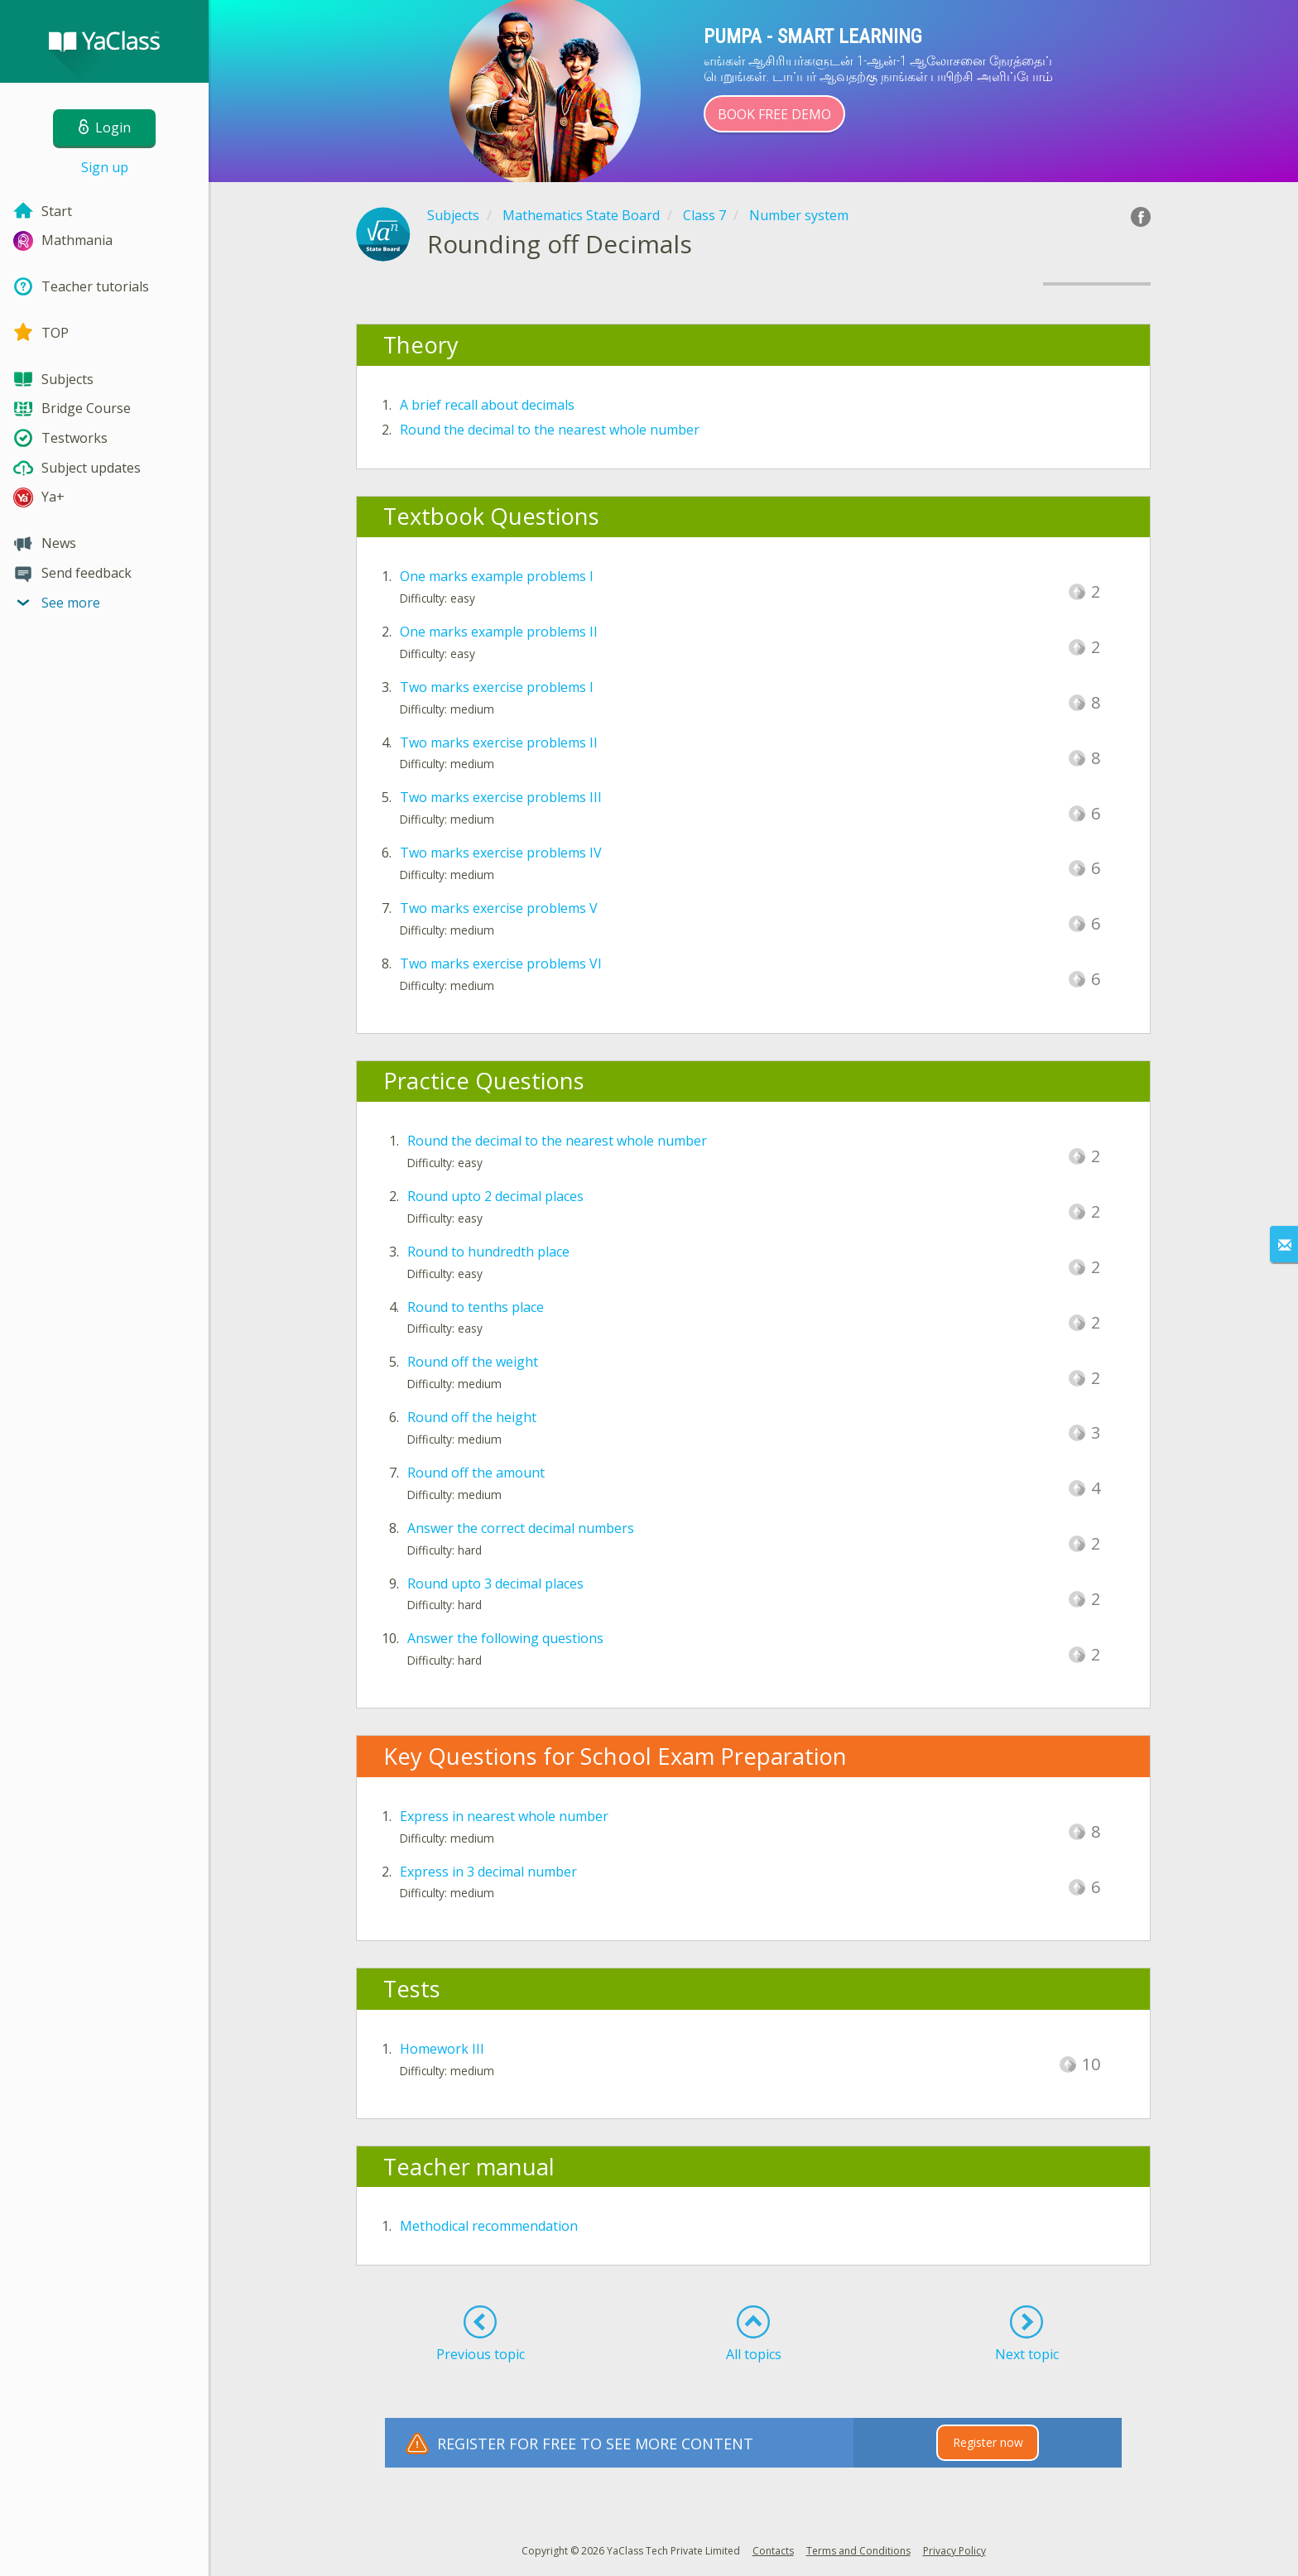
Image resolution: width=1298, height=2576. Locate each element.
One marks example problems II (499, 631)
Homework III (442, 2049)
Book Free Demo (774, 114)
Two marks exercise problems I (497, 687)
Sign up (104, 167)
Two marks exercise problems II (499, 742)
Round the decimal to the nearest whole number (549, 430)
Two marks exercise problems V (499, 908)
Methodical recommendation (489, 2226)
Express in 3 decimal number (488, 1871)
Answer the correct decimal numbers (520, 1528)
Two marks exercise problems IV (501, 852)
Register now (988, 2442)
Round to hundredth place (488, 1251)
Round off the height (471, 1417)
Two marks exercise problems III (501, 797)
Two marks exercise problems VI (501, 963)
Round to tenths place (475, 1307)
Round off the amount (476, 1472)
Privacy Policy (954, 2551)
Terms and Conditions (858, 2551)
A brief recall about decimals (487, 405)
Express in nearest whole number (504, 1816)
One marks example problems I (497, 576)
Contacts (773, 2551)
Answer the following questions (505, 1638)
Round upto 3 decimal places (495, 1583)
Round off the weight (472, 1362)
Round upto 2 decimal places (495, 1196)
